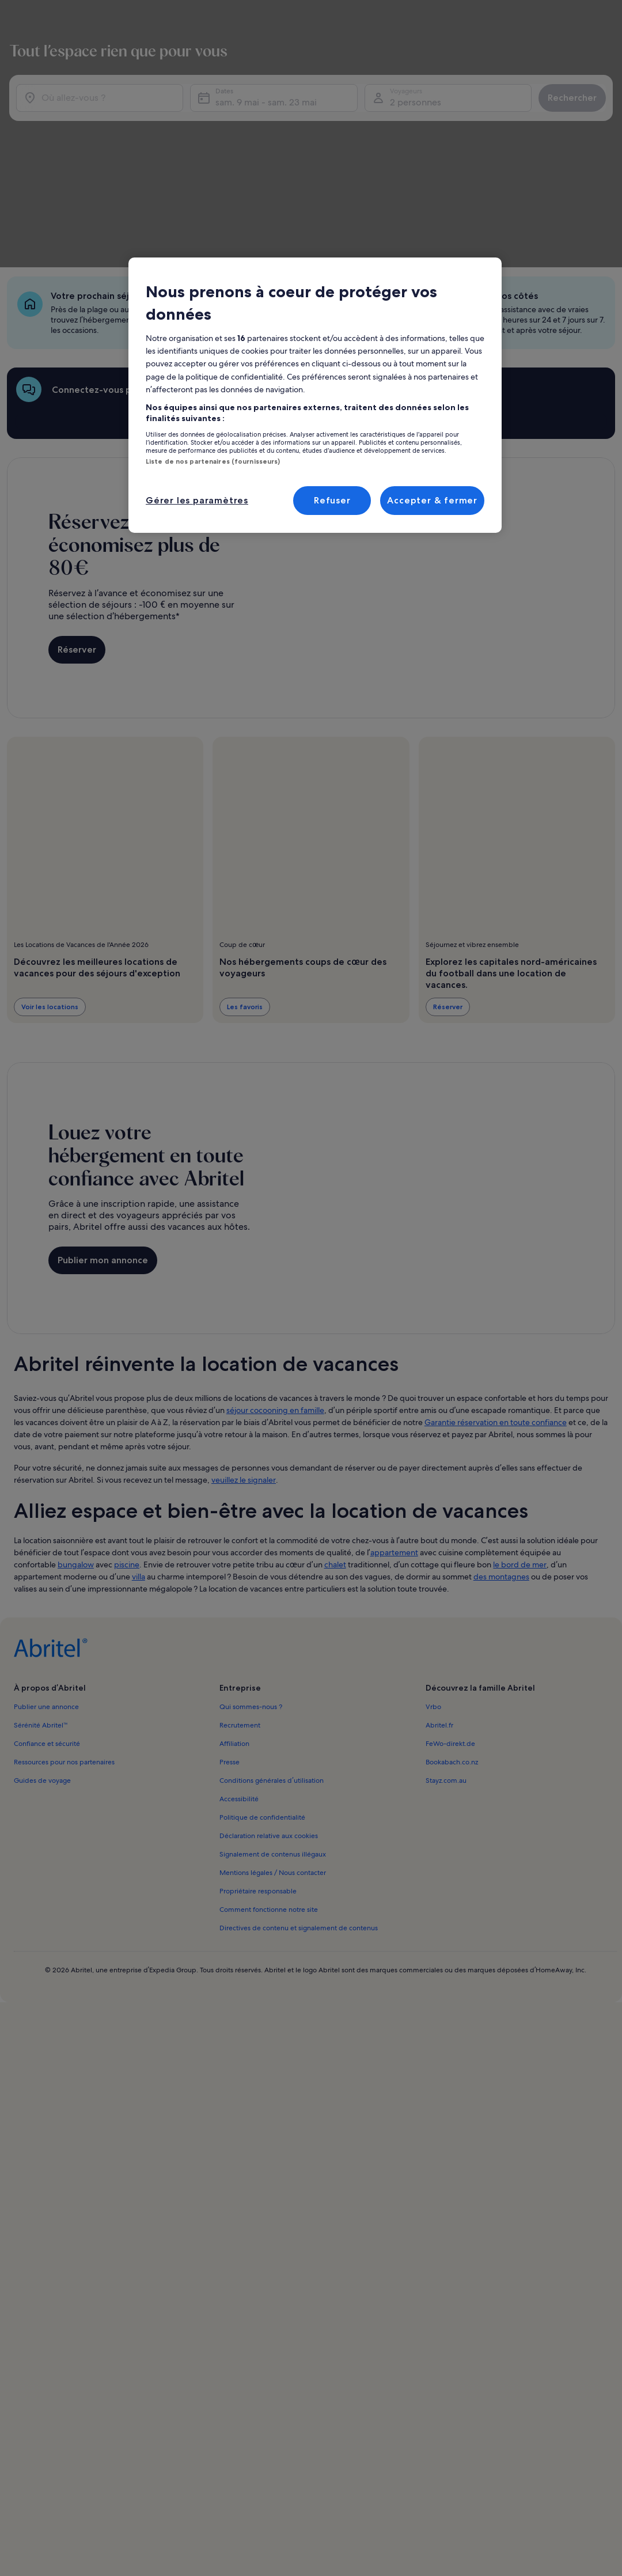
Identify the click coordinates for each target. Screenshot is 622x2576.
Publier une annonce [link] (46, 1587)
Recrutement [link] (239, 1605)
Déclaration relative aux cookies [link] (268, 1716)
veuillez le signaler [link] (243, 1360)
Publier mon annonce (103, 1146)
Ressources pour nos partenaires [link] (64, 1642)
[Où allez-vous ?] (144, 104)
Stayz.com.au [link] (446, 1660)
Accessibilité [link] (239, 1679)
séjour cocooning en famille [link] (275, 1290)
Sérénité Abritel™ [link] (41, 1605)
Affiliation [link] (234, 1623)
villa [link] (138, 1457)
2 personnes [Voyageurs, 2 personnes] (462, 109)
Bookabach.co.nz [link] (452, 1642)
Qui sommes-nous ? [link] (250, 1587)
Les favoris (245, 898)
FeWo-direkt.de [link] (450, 1623)
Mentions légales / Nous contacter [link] (272, 1752)
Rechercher (562, 104)
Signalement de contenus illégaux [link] (272, 1734)
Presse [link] (229, 1642)
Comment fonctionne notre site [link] (268, 1789)
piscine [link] (126, 1444)
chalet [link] (335, 1444)
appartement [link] (394, 1432)
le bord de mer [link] (520, 1444)
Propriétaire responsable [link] (258, 1771)
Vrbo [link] (433, 1587)
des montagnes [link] (501, 1457)
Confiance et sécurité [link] (47, 1623)
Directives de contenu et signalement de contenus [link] (298, 1808)
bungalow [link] (76, 1444)
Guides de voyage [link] (42, 1660)
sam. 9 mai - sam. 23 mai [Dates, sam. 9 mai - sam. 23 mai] (340, 109)
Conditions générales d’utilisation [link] (271, 1660)
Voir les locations (49, 898)
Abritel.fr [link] (439, 1605)
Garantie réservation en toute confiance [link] (495, 1302)
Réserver (77, 541)
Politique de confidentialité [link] (262, 1697)
